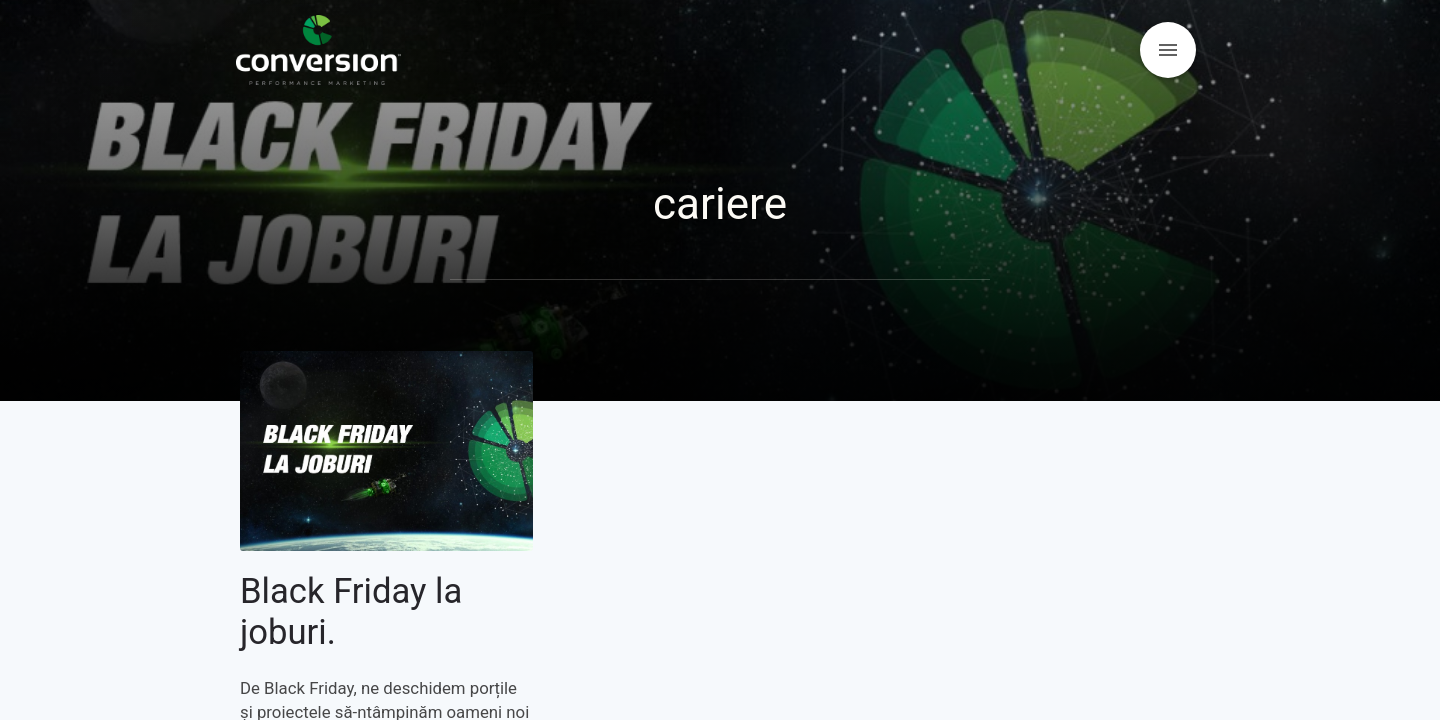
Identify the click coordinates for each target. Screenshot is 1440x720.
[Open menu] (1168, 50)
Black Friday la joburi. (351, 612)
